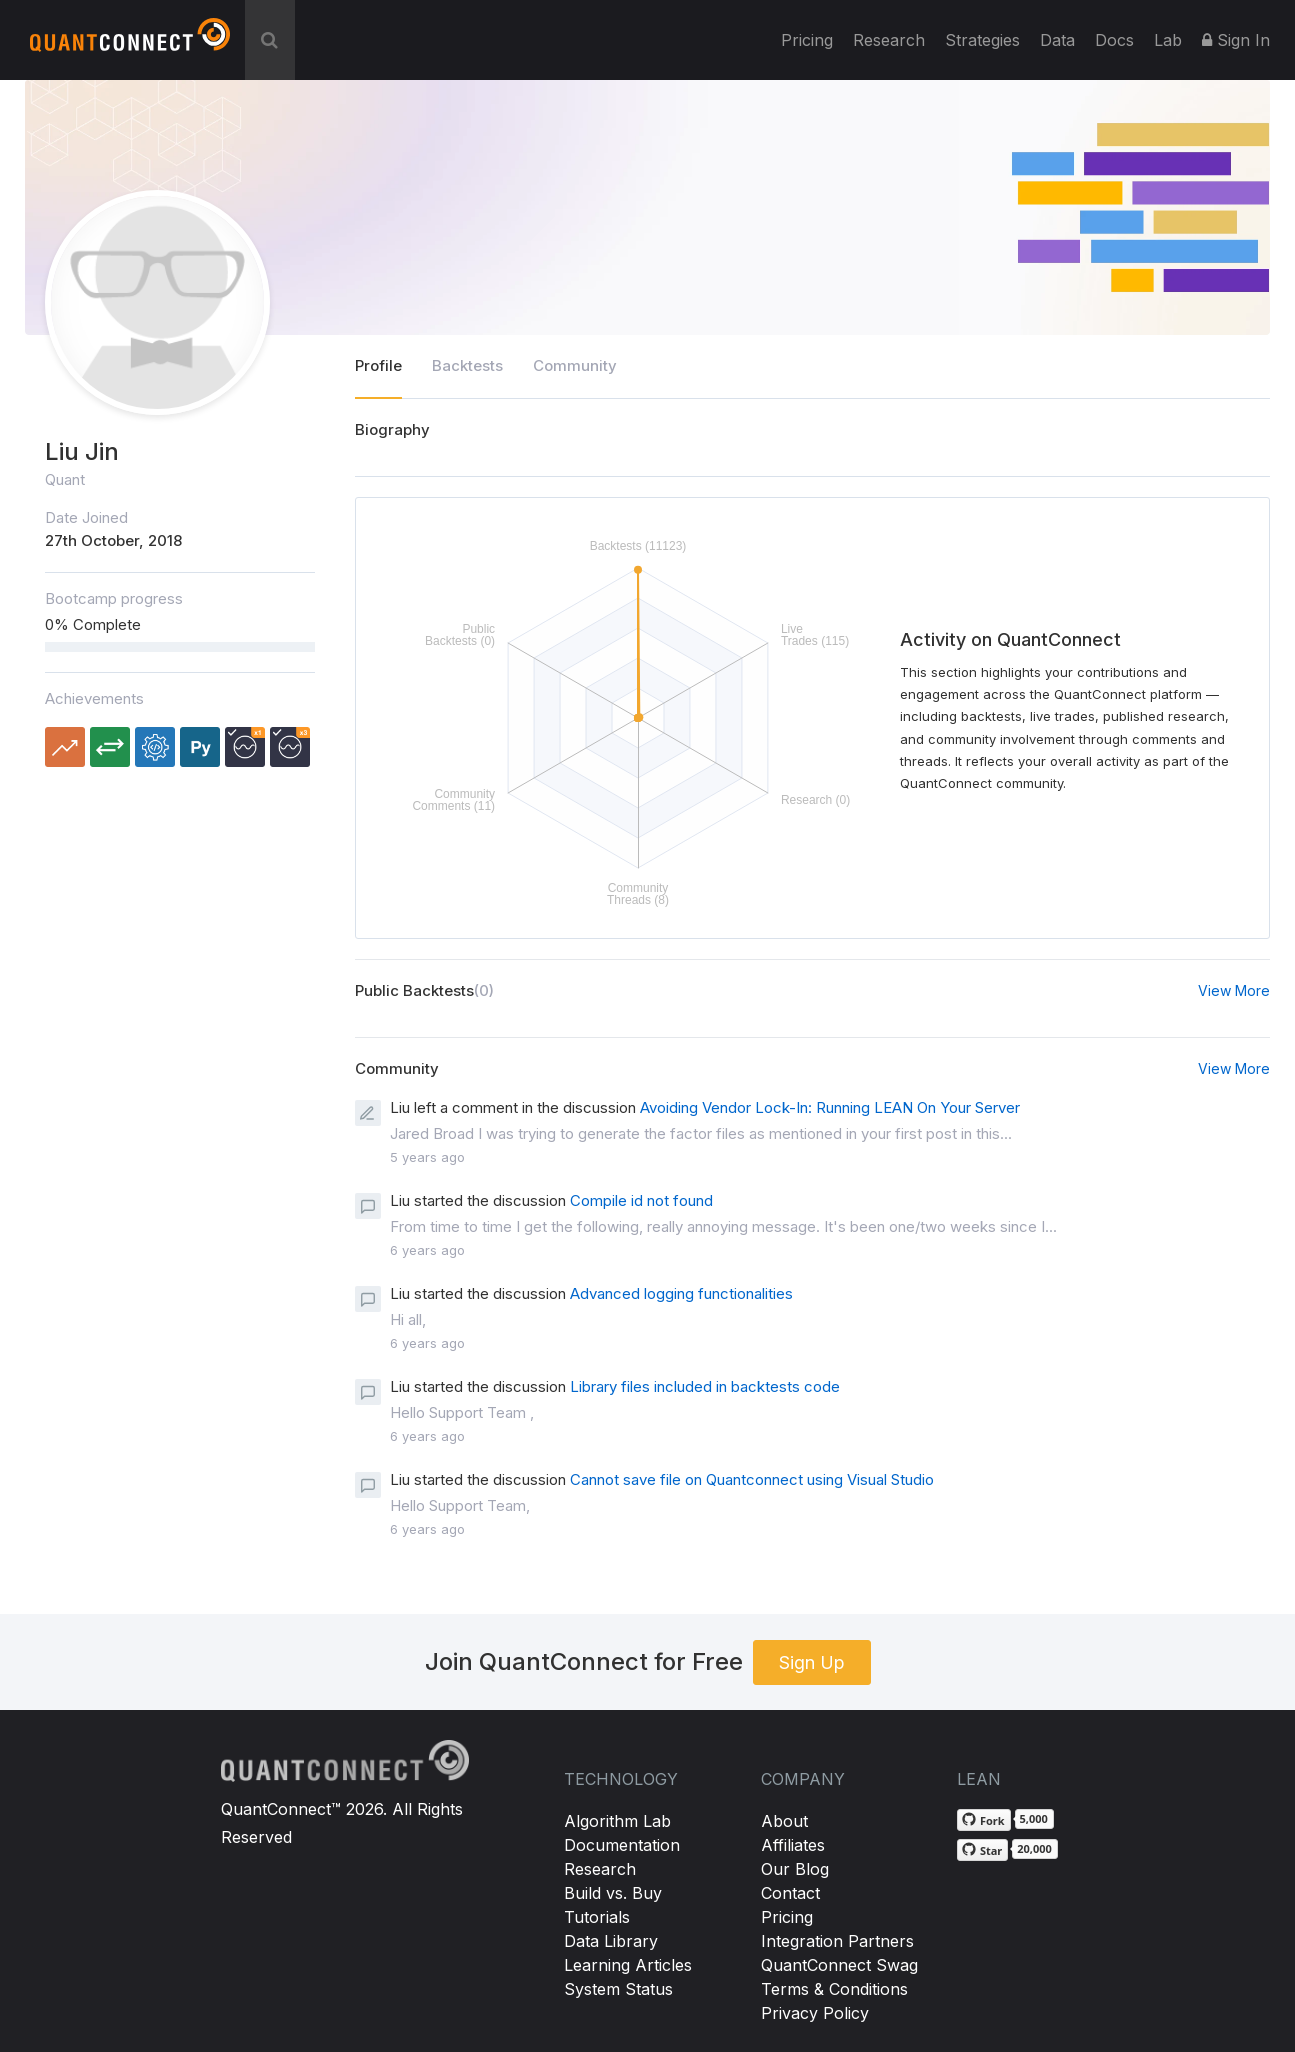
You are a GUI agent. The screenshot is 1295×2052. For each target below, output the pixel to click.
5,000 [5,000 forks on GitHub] (1034, 1818)
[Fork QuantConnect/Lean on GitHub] (984, 1820)
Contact (790, 1893)
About (784, 1821)
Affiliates (793, 1845)
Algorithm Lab (617, 1821)
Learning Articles (628, 1965)
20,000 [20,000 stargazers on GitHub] (1034, 1848)
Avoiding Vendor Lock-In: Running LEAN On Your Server (830, 1107)
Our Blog (795, 1869)
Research (889, 40)
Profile (378, 365)
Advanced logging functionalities (681, 1293)
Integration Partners (837, 1941)
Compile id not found (641, 1200)
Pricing (807, 40)
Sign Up (812, 1662)
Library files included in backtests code (705, 1386)
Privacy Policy (815, 2013)
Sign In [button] (1236, 40)
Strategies (982, 40)
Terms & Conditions (834, 1989)
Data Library (611, 1941)
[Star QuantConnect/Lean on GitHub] (982, 1850)
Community (575, 365)
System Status (618, 1989)
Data (1057, 40)
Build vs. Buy (613, 1893)
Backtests (467, 365)
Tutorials (597, 1917)
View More (1234, 990)
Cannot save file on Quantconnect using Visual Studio (752, 1479)
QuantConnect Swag (839, 1965)
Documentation (622, 1845)
